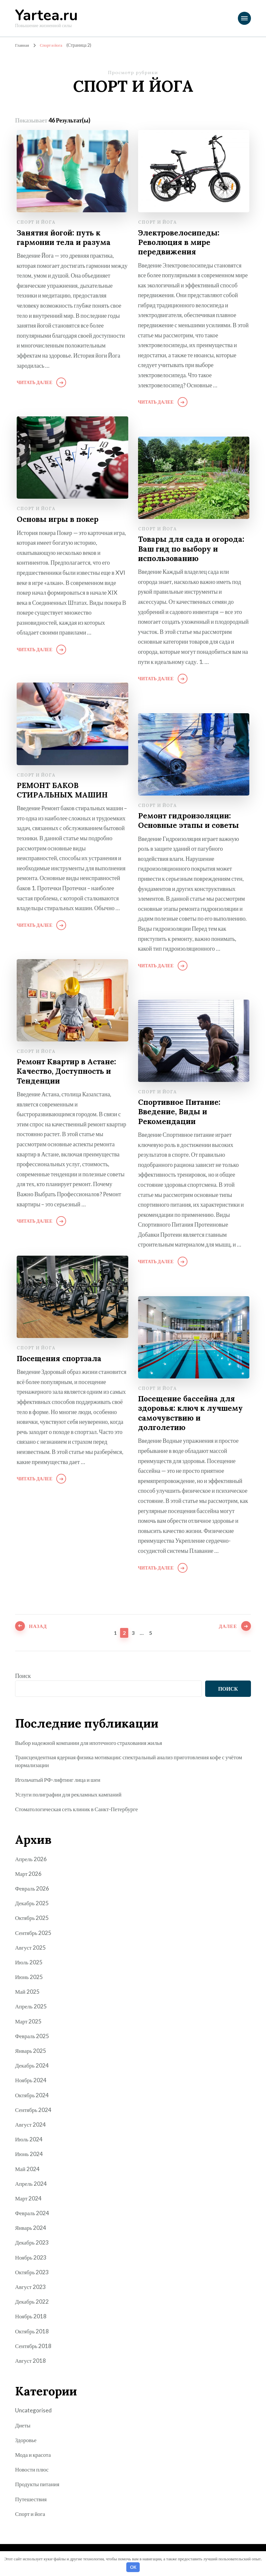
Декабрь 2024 (32, 2066)
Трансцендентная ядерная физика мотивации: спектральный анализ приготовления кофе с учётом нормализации (126, 1761)
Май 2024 (27, 2169)
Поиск (23, 1675)
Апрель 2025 (31, 2007)
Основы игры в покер (59, 519)
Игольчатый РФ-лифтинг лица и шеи (60, 1780)
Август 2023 (31, 2287)
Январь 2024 (31, 2228)
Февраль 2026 (32, 1888)
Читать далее (34, 383)
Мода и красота (34, 2455)
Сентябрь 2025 (34, 1933)
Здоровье (26, 2440)
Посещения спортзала (61, 1358)
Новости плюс (32, 2470)
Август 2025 (31, 1948)
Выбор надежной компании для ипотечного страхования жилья (92, 1742)
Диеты (23, 2425)
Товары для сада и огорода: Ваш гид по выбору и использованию (190, 549)
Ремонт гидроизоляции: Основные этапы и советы (190, 821)
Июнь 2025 (29, 1977)
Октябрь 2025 (32, 1918)
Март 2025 (29, 2021)
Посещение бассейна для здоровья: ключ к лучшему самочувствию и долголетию (193, 1414)
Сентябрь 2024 (34, 2110)
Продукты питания (38, 2484)
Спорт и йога (36, 222)
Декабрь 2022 (32, 2302)
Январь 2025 (31, 2051)
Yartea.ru (46, 15)
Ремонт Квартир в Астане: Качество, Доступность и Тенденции (69, 1072)
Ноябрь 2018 (31, 2317)
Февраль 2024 (32, 2213)
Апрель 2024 (31, 2184)
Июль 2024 (29, 2140)
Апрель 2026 (31, 1859)
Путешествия (31, 2499)
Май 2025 (27, 1992)
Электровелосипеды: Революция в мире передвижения (181, 243)
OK (133, 2567)
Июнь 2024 (29, 2154)
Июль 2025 (29, 1962)
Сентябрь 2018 (34, 2346)
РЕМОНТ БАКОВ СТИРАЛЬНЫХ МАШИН (64, 791)
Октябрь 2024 (32, 2095)
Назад (41, 1632)
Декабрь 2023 (32, 2243)
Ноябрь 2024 (31, 2081)
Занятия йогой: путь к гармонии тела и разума (66, 238)
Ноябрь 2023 (31, 2258)
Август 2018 (31, 2361)
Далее (225, 1632)
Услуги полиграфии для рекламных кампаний (71, 1794)
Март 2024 (29, 2198)
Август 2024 (31, 2125)
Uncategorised (34, 2411)
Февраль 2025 (32, 2036)
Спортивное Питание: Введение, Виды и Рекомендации (181, 1112)
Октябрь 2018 (32, 2331)
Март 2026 (29, 1874)
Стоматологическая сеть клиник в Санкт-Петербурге (80, 1809)
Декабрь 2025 (32, 1904)
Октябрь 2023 (32, 2272)
